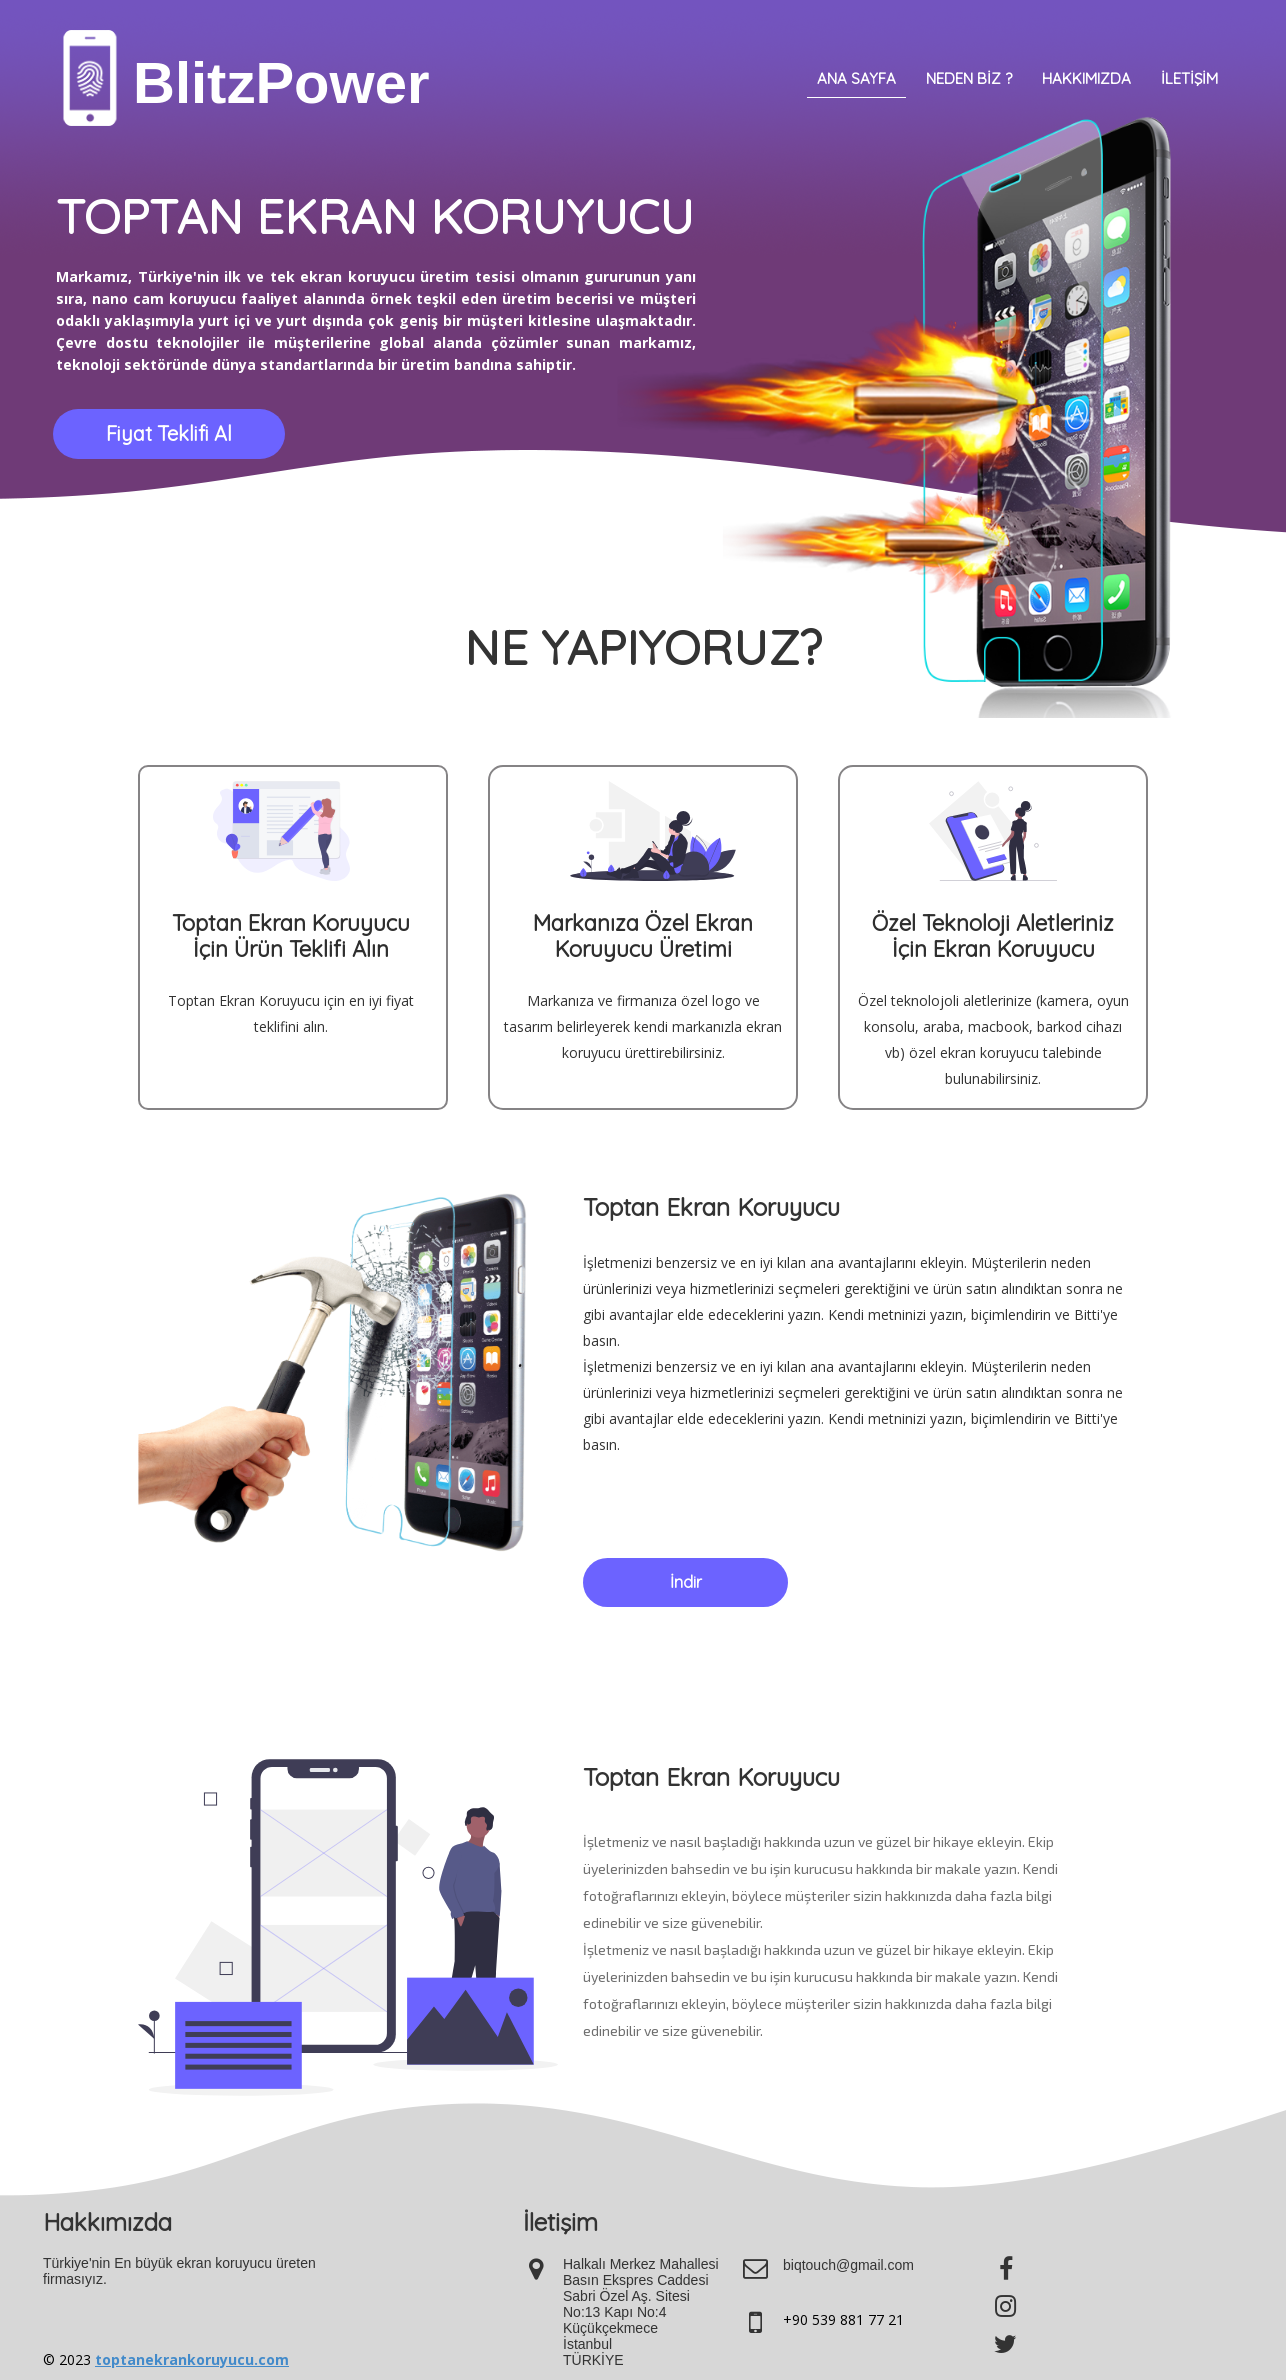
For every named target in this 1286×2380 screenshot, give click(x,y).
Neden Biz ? (969, 78)
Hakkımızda (1086, 78)
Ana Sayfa (856, 78)
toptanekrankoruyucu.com (192, 2359)
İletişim (1189, 78)
